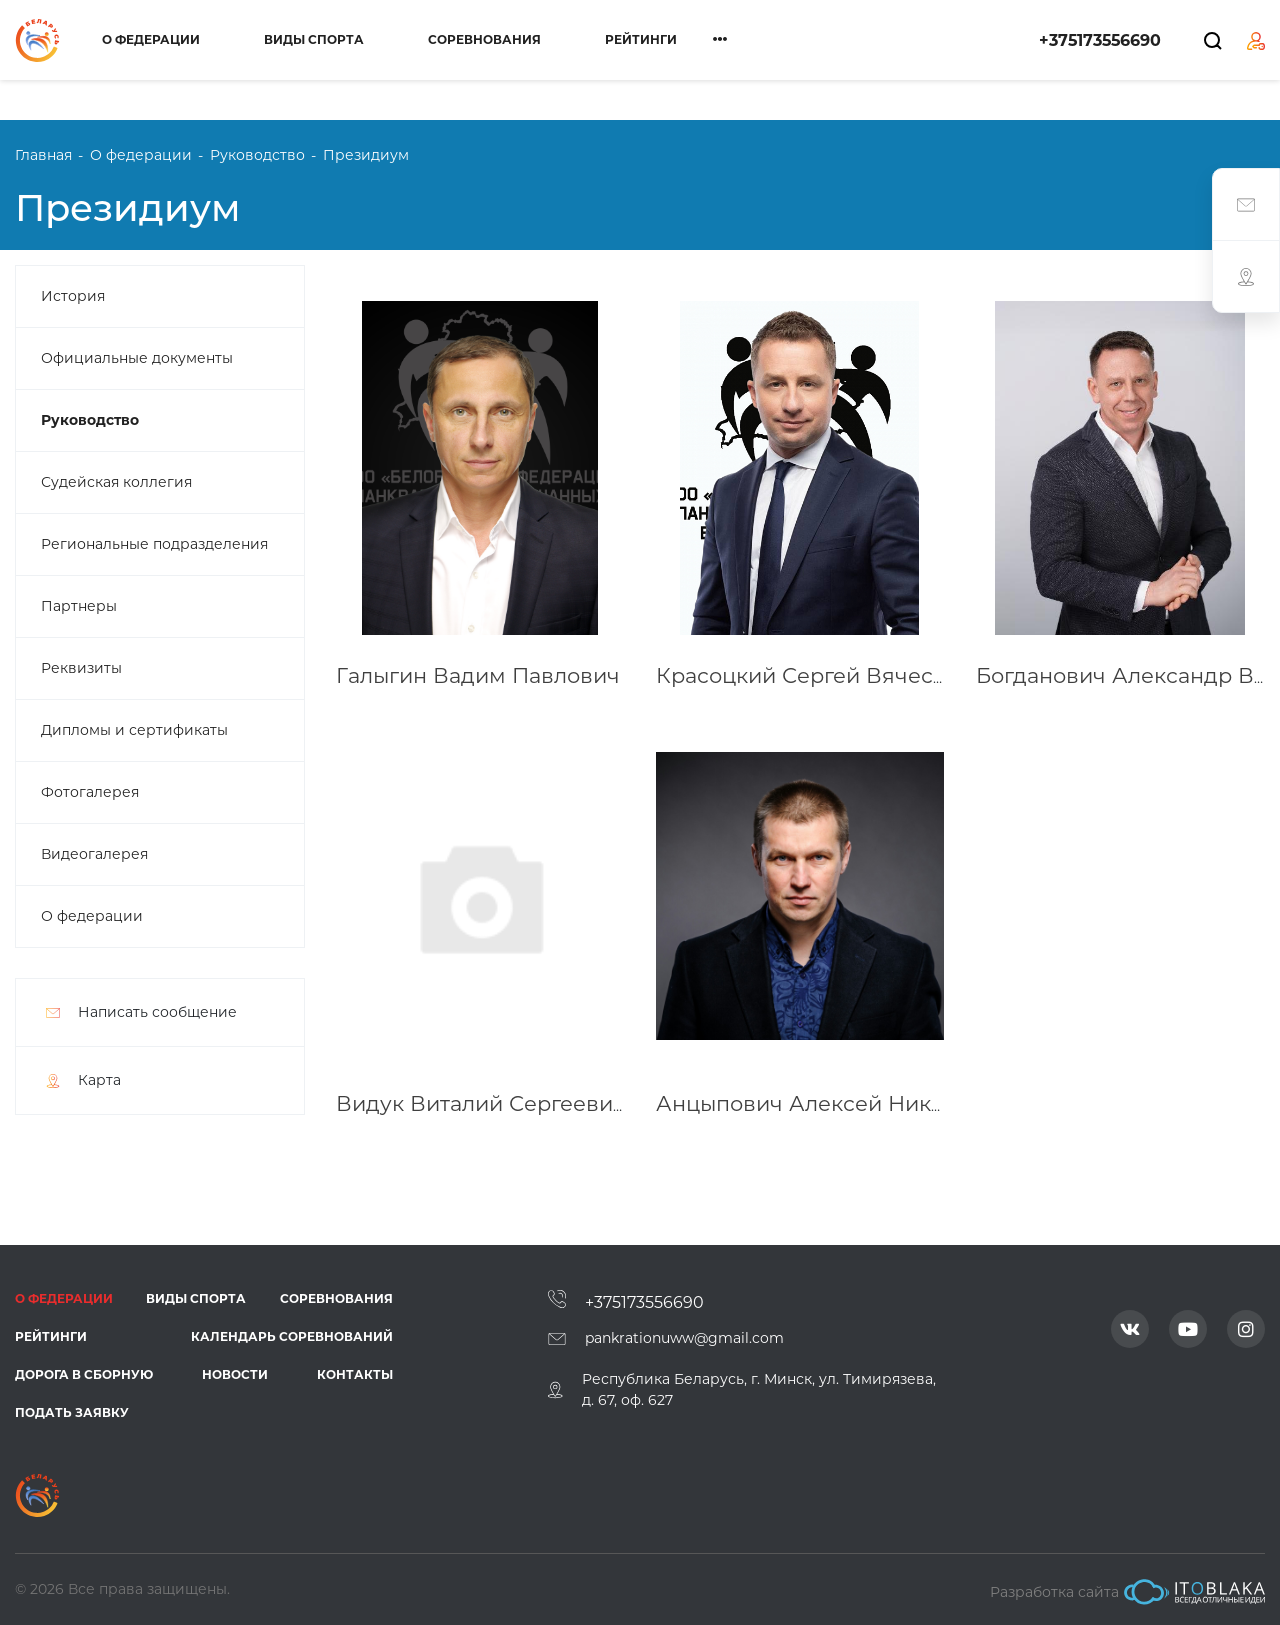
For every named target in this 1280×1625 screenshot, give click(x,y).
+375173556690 (1100, 40)
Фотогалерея (90, 792)
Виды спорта (314, 39)
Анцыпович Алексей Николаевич (839, 1103)
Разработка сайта (1127, 1592)
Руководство (90, 420)
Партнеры (79, 606)
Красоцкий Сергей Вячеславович (840, 675)
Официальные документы (137, 358)
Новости (235, 1374)
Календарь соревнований (292, 1336)
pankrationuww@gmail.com (684, 1338)
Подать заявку (72, 1412)
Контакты (355, 1374)
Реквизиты (81, 668)
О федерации (151, 39)
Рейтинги (641, 39)
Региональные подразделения (154, 544)
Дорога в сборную (84, 1374)
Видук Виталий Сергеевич (481, 1103)
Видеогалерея (94, 854)
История (73, 296)
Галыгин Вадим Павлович (478, 675)
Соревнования (484, 39)
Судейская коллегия (116, 482)
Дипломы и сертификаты (134, 730)
